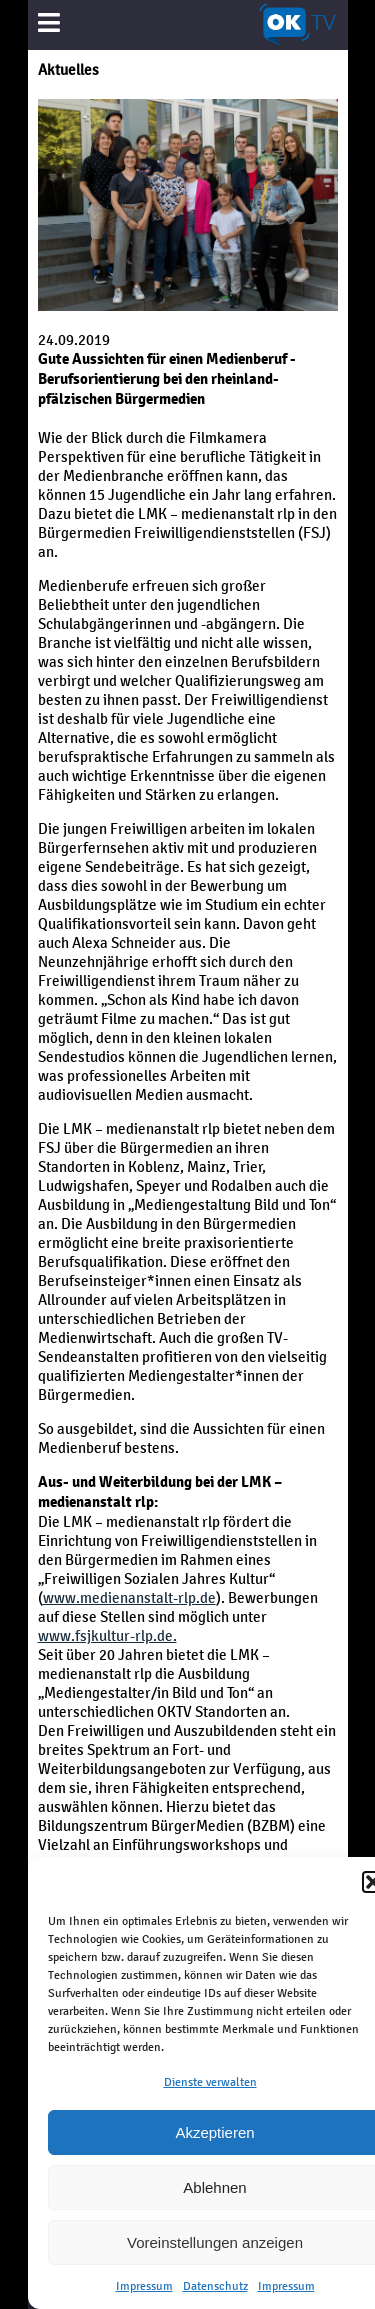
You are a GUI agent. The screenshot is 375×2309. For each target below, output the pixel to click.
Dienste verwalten (210, 2082)
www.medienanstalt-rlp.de (129, 1597)
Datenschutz (215, 2286)
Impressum (144, 2286)
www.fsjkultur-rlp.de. (107, 1635)
